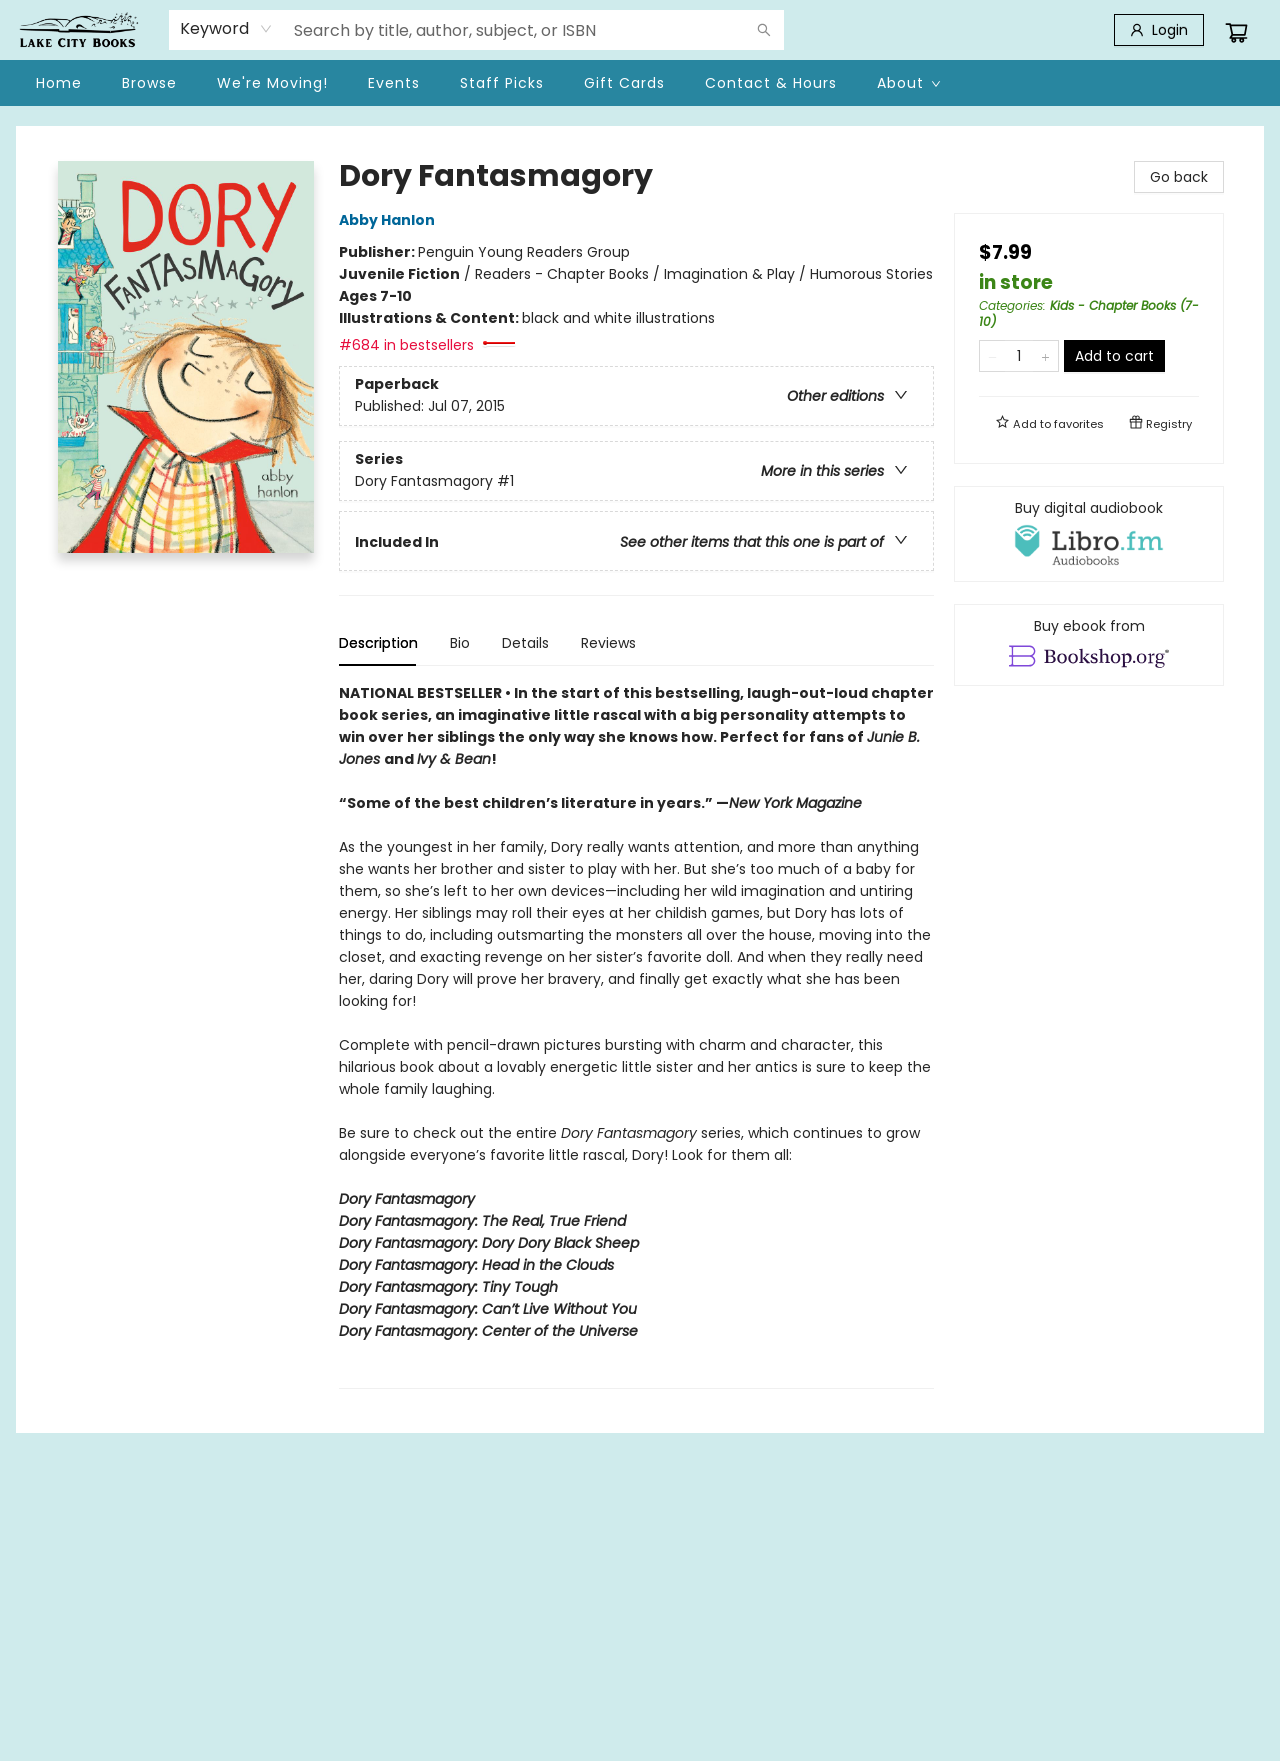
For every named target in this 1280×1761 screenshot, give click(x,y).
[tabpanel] (636, 1035)
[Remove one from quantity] (992, 356)
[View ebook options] (1089, 645)
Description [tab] (378, 643)
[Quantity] (1019, 356)
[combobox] (226, 29)
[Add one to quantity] (1045, 356)
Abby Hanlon (390, 220)
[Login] (1159, 30)
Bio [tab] (460, 643)
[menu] (640, 83)
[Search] (764, 30)
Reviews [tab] (608, 643)
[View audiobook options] (1089, 534)
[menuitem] (59, 83)
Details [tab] (525, 643)
